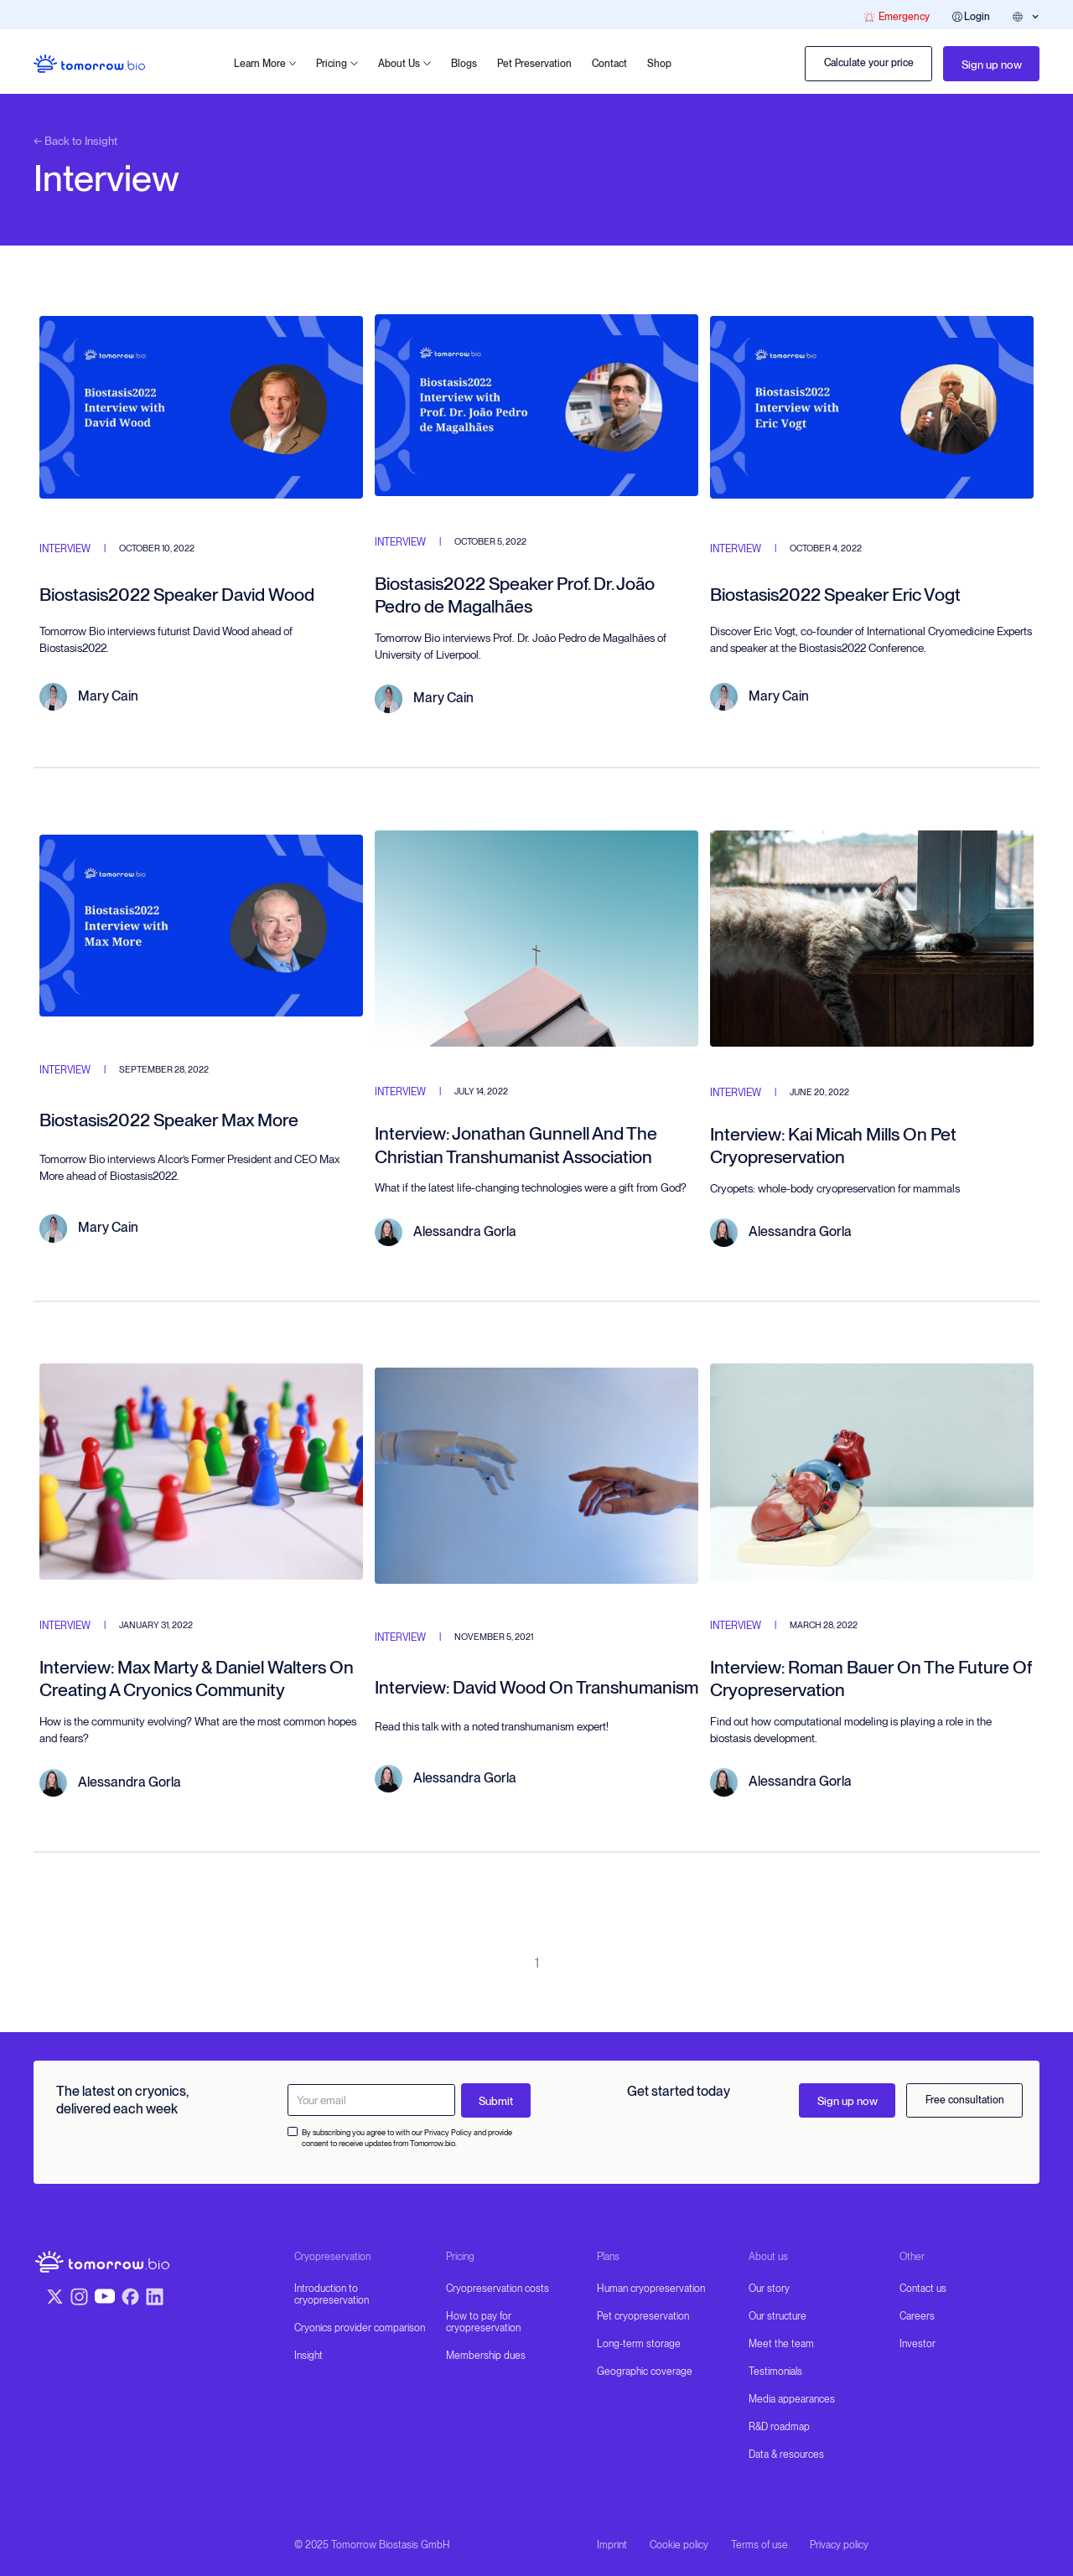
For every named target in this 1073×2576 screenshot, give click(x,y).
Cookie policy (679, 2545)
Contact (609, 64)
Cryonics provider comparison (359, 2328)
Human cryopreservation (651, 2288)
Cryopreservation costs (497, 2288)
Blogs (464, 64)
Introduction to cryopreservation (331, 2294)
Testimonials (775, 2371)
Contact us (922, 2288)
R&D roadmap (779, 2427)
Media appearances (792, 2399)
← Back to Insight (75, 140)
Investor (917, 2344)
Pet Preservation (534, 64)
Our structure (777, 2316)
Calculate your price (869, 63)
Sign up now (992, 64)
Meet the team (781, 2344)
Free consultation (964, 2100)
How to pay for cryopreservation (483, 2322)
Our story (769, 2288)
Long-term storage (639, 2344)
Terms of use (759, 2545)
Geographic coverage (644, 2371)
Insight (308, 2355)
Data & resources (786, 2454)
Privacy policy (839, 2545)
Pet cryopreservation (643, 2316)
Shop (659, 64)
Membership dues (486, 2355)
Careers (917, 2316)
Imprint (612, 2545)
